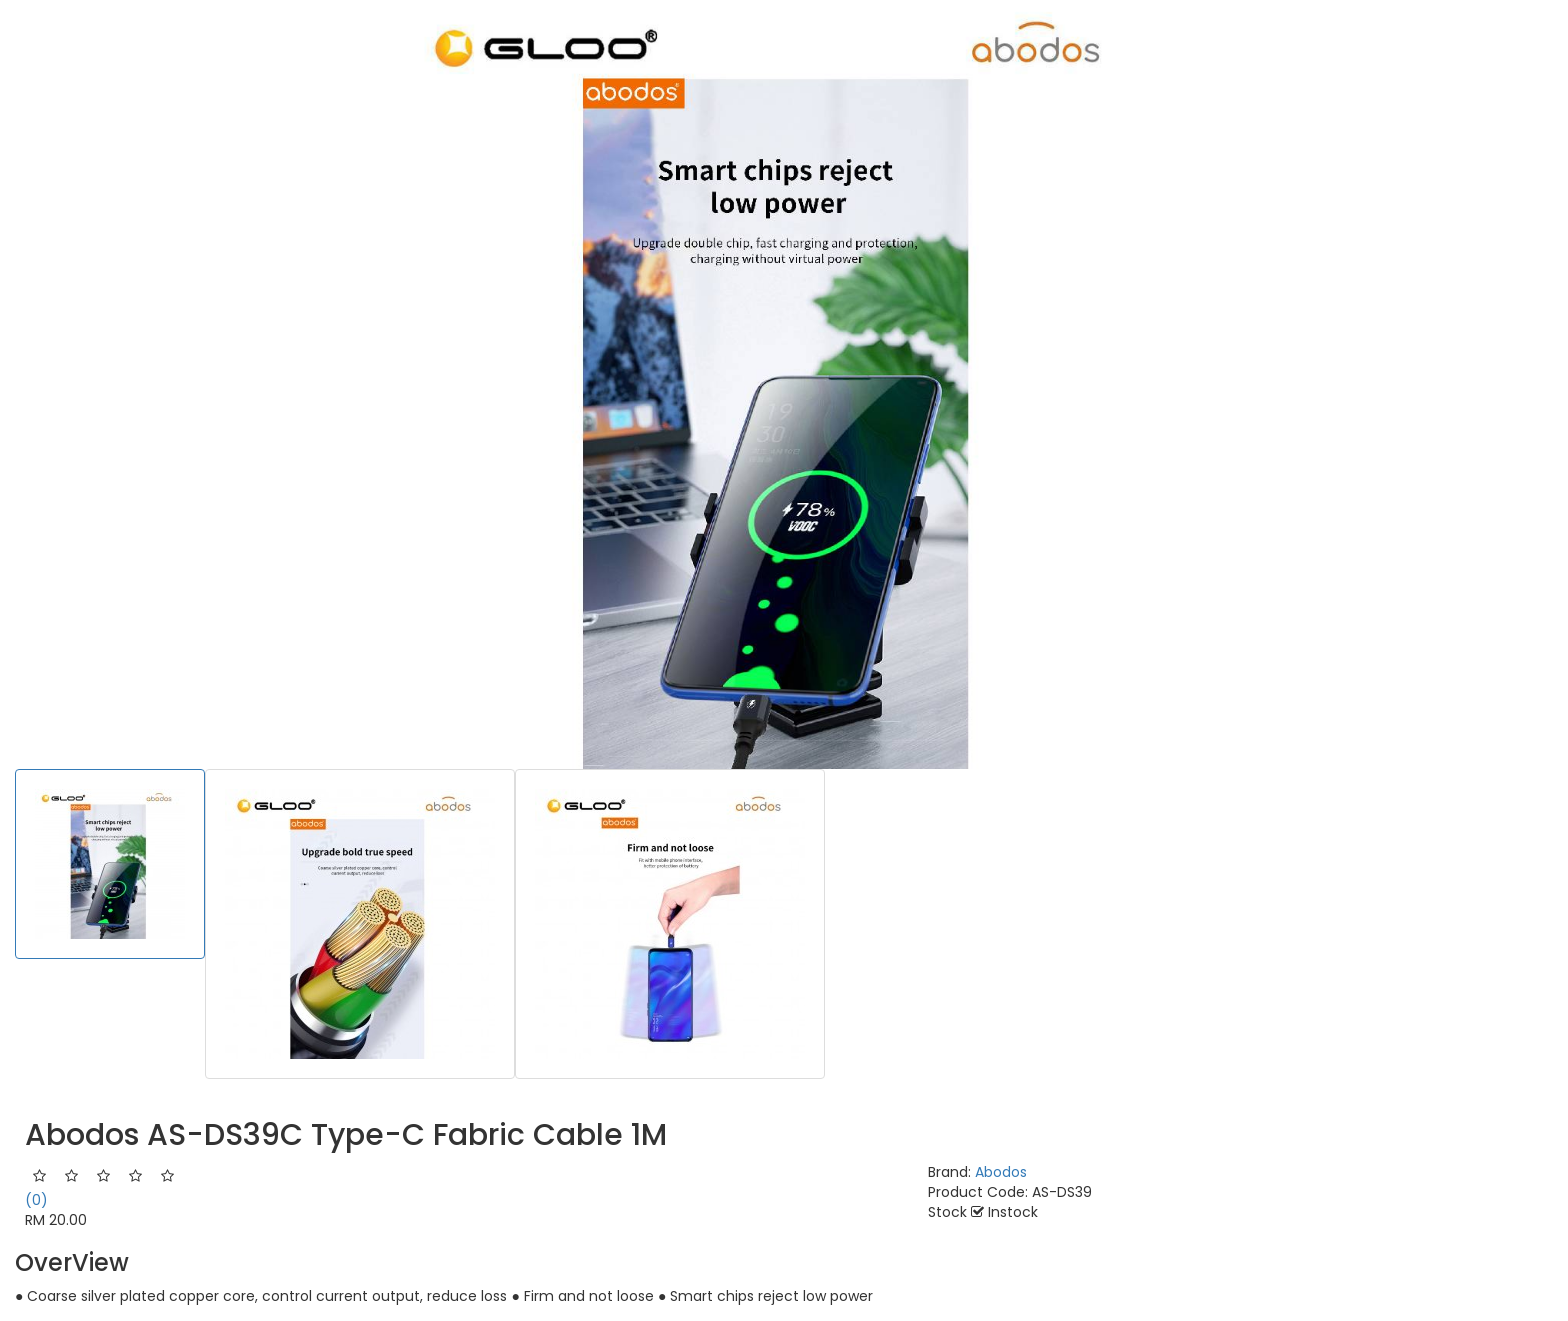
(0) (36, 1200)
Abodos (1001, 1172)
